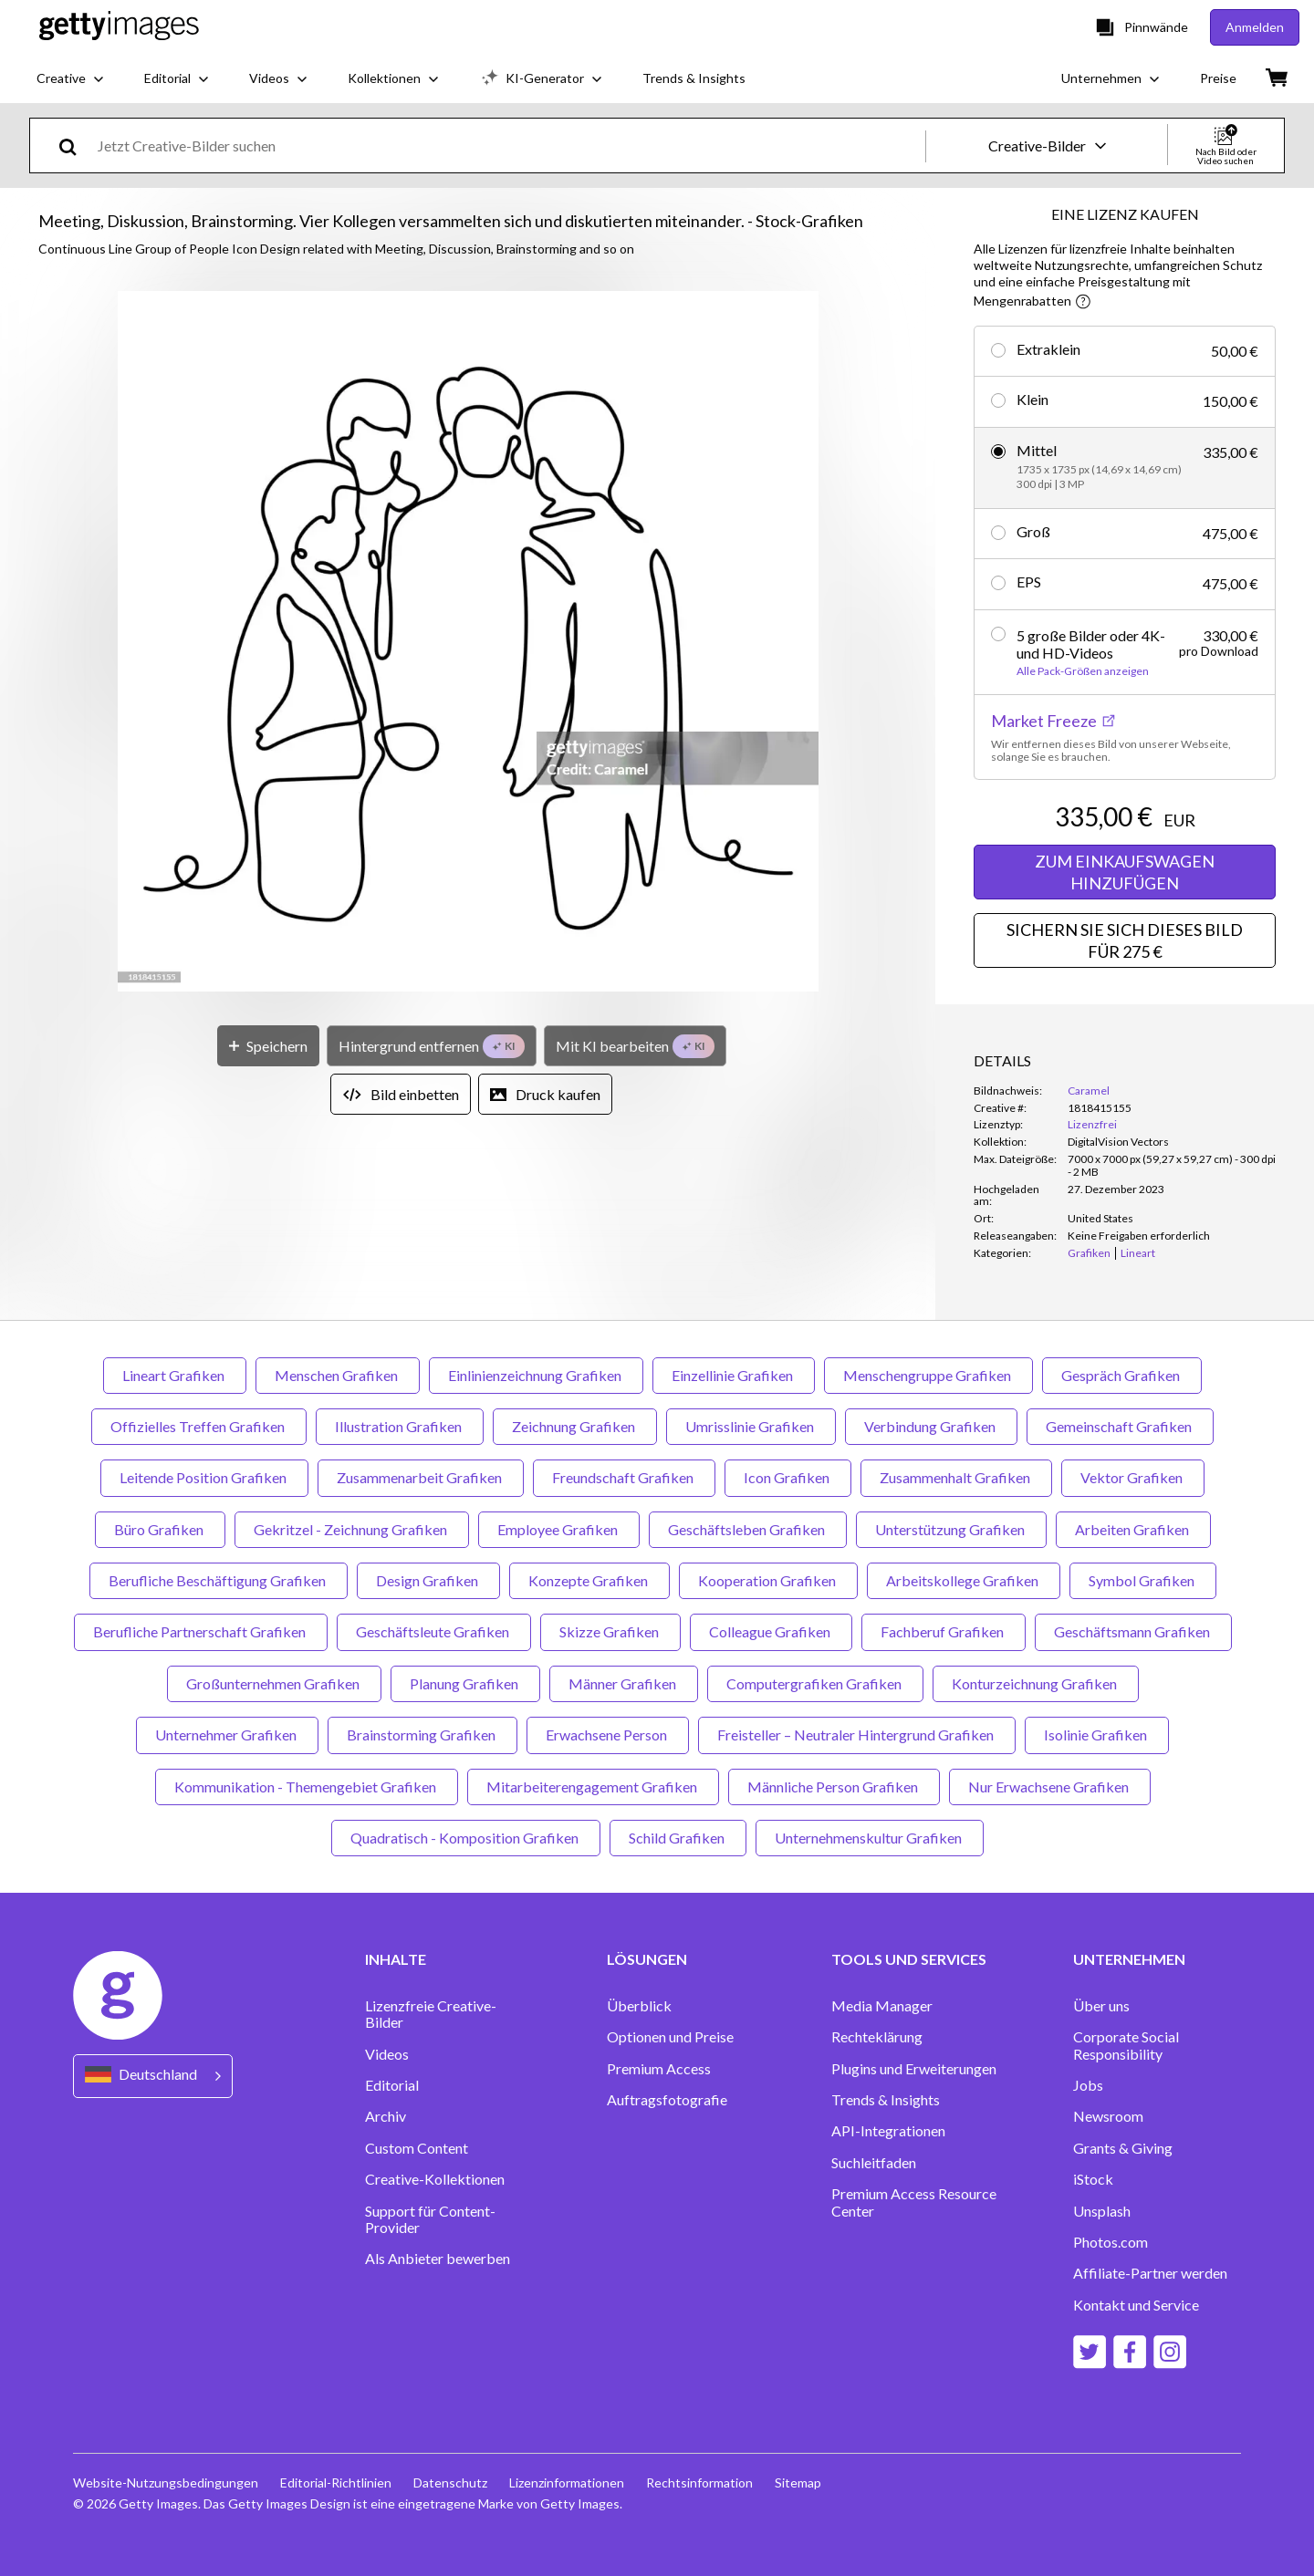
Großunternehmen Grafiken (274, 1683)
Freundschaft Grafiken (624, 1477)
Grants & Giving (1123, 2148)
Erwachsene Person (608, 1734)
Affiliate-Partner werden (1150, 2273)
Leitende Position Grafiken (204, 1477)
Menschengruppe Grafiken (928, 1375)
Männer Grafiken (623, 1683)
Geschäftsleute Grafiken (434, 1631)
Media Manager (882, 2006)
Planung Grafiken (465, 1683)
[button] (468, 642)
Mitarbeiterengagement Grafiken (593, 1786)
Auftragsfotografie (667, 2100)
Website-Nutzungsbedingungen (165, 2482)
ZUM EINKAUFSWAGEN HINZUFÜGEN (1125, 872)
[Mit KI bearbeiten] (635, 1045)
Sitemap (798, 2482)
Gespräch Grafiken (1122, 1375)
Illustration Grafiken (399, 1426)
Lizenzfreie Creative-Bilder (430, 2014)
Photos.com (1110, 2242)
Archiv (385, 2116)
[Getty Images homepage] (119, 27)
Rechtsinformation (699, 2482)
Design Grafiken (428, 1580)
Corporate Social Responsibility (1126, 2045)
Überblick (639, 2006)
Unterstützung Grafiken (951, 1529)
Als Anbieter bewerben (437, 2258)
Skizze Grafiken (610, 1631)
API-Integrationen (888, 2131)
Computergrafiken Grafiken (815, 1683)
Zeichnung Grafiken (575, 1426)
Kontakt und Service (1136, 2305)
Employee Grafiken (558, 1529)
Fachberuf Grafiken (943, 1631)
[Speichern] (268, 1045)
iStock (1093, 2179)
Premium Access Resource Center (913, 2202)
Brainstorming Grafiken (422, 1734)
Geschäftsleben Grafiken (748, 1529)
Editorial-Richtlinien (335, 2482)
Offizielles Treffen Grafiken (198, 1426)
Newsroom (1108, 2116)
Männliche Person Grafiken (834, 1786)
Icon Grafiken (788, 1477)
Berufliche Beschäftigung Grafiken (218, 1580)
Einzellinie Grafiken (734, 1375)
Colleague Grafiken (771, 1631)
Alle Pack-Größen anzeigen (1083, 671)
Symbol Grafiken (1143, 1580)
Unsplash (1102, 2211)
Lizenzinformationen (566, 2482)
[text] (508, 145)
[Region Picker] (153, 2075)
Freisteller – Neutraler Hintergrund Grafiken (856, 1734)
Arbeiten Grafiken (1133, 1529)
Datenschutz (450, 2482)
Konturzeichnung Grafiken (1036, 1683)
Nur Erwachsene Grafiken (1050, 1786)
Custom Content (416, 2148)
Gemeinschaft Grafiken (1120, 1426)
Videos (387, 2054)
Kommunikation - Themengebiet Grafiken (306, 1786)
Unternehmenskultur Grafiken (870, 1837)
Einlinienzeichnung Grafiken (536, 1375)
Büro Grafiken (160, 1529)
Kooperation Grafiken (768, 1580)
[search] (75, 145)
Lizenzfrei (1092, 1124)
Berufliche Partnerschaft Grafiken (200, 1631)
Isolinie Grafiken (1097, 1734)
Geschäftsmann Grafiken (1133, 1631)
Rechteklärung (877, 2037)
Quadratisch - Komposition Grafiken (465, 1837)
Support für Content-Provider (430, 2219)
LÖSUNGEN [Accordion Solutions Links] (647, 1959)
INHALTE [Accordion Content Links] (395, 1959)
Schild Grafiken (678, 1837)
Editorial (392, 2085)
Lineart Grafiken (174, 1375)
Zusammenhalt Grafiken (956, 1477)
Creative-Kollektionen (435, 2179)
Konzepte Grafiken (589, 1580)
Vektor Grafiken (1132, 1477)
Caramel (1089, 1090)
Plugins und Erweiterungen (913, 2069)
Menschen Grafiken (338, 1375)
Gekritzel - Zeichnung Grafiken (352, 1529)
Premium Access (659, 2069)
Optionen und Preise (670, 2037)
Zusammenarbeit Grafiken (421, 1477)
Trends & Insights (885, 2100)
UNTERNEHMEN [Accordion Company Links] (1129, 1959)
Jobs (1088, 2085)
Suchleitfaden (873, 2163)
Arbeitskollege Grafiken (963, 1580)
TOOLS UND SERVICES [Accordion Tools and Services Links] (908, 1959)
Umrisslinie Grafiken (751, 1426)
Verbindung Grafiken (931, 1426)
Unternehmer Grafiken (227, 1734)
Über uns (1101, 2006)
